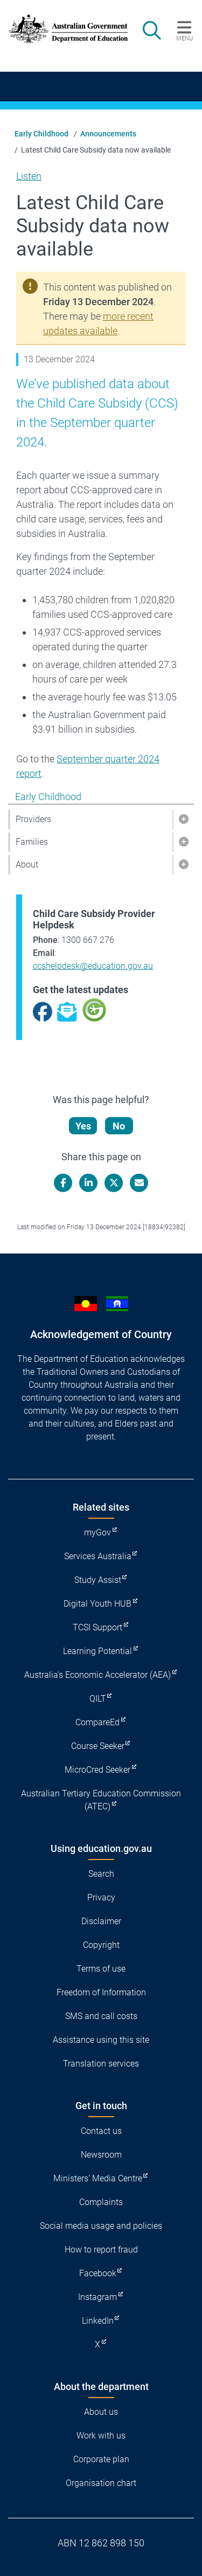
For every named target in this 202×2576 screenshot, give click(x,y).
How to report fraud (101, 2249)
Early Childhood (41, 133)
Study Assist (97, 1580)
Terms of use (101, 1969)
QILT (97, 1698)
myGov (97, 1532)
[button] (183, 819)
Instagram (97, 2297)
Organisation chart (101, 2483)
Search (101, 1874)
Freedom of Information (101, 1992)
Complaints (101, 2202)
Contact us (101, 2131)
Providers (33, 819)
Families (32, 842)
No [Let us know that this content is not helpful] (119, 1126)
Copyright (101, 1945)
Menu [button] (184, 38)
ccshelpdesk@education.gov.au (93, 966)
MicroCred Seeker (97, 1770)
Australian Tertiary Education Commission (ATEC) (101, 1800)
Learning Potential (97, 1651)
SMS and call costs (101, 2016)
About (27, 864)
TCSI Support (97, 1627)
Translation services (101, 2063)
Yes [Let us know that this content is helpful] (83, 1126)
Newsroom (101, 2155)
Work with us (101, 2435)
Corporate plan (101, 2459)
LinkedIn (98, 2321)
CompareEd (97, 1722)
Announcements (108, 133)
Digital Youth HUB (97, 1604)
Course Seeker (97, 1746)
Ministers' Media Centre (97, 2178)
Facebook (97, 2273)
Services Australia (97, 1556)
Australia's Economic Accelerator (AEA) (97, 1675)
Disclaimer (101, 1921)
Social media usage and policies (101, 2226)
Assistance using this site (101, 2040)
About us (101, 2412)
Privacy (101, 1897)
